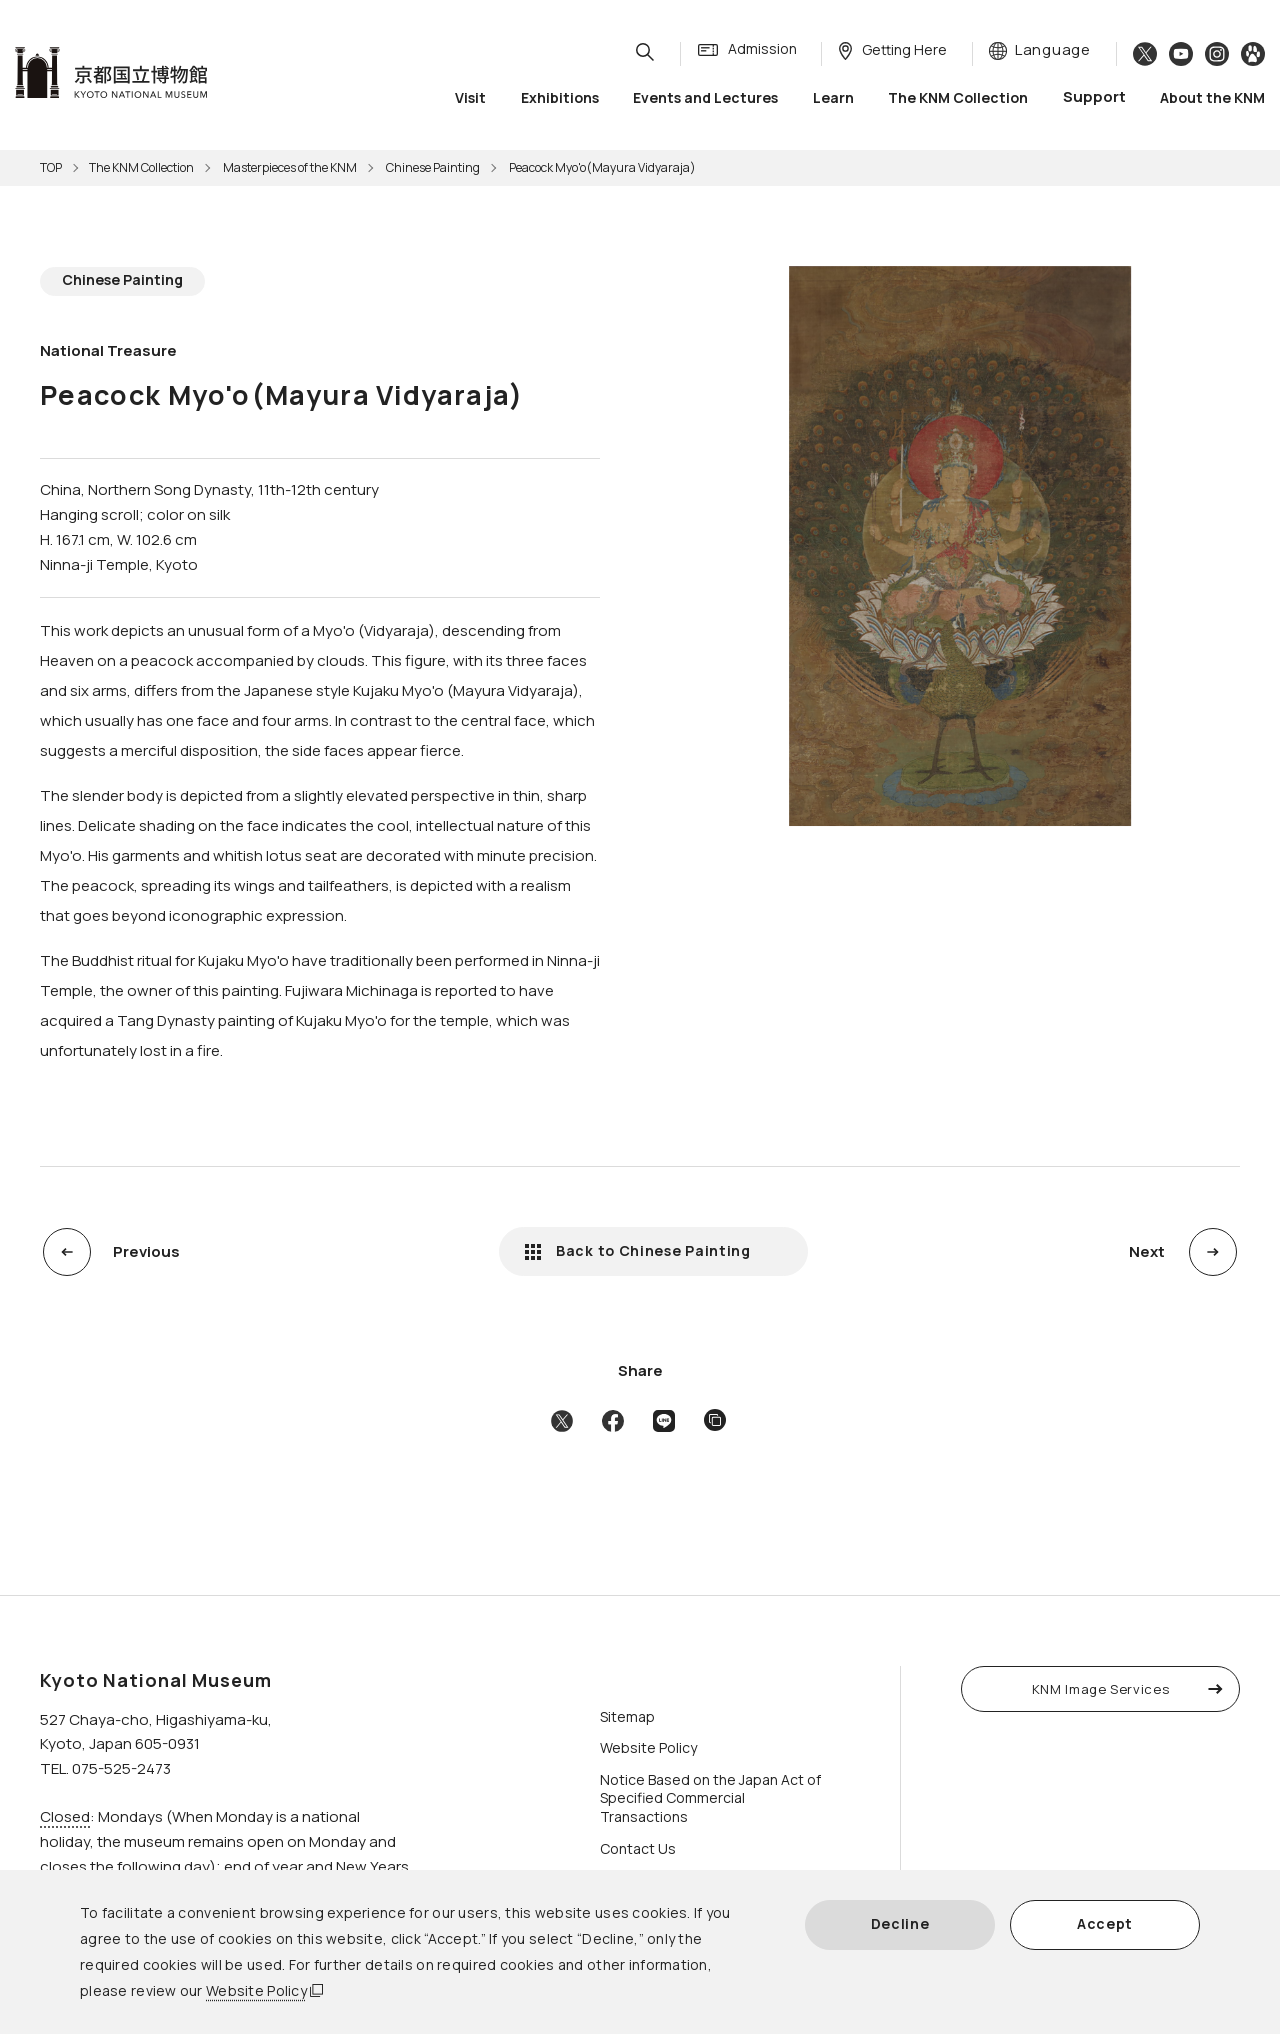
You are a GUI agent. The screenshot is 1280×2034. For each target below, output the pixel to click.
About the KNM (1212, 99)
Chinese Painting (433, 167)
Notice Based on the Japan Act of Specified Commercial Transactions (710, 1798)
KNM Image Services (1101, 1689)
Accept (1105, 1923)
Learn (833, 99)
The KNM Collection (958, 99)
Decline (900, 1923)
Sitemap (627, 1716)
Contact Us (638, 1848)
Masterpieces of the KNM (290, 167)
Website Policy (256, 1990)
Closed (65, 1816)
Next (1147, 1251)
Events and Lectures (705, 99)
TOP (51, 167)
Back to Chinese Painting (653, 1250)
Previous (146, 1251)
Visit (470, 99)
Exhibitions (560, 99)
